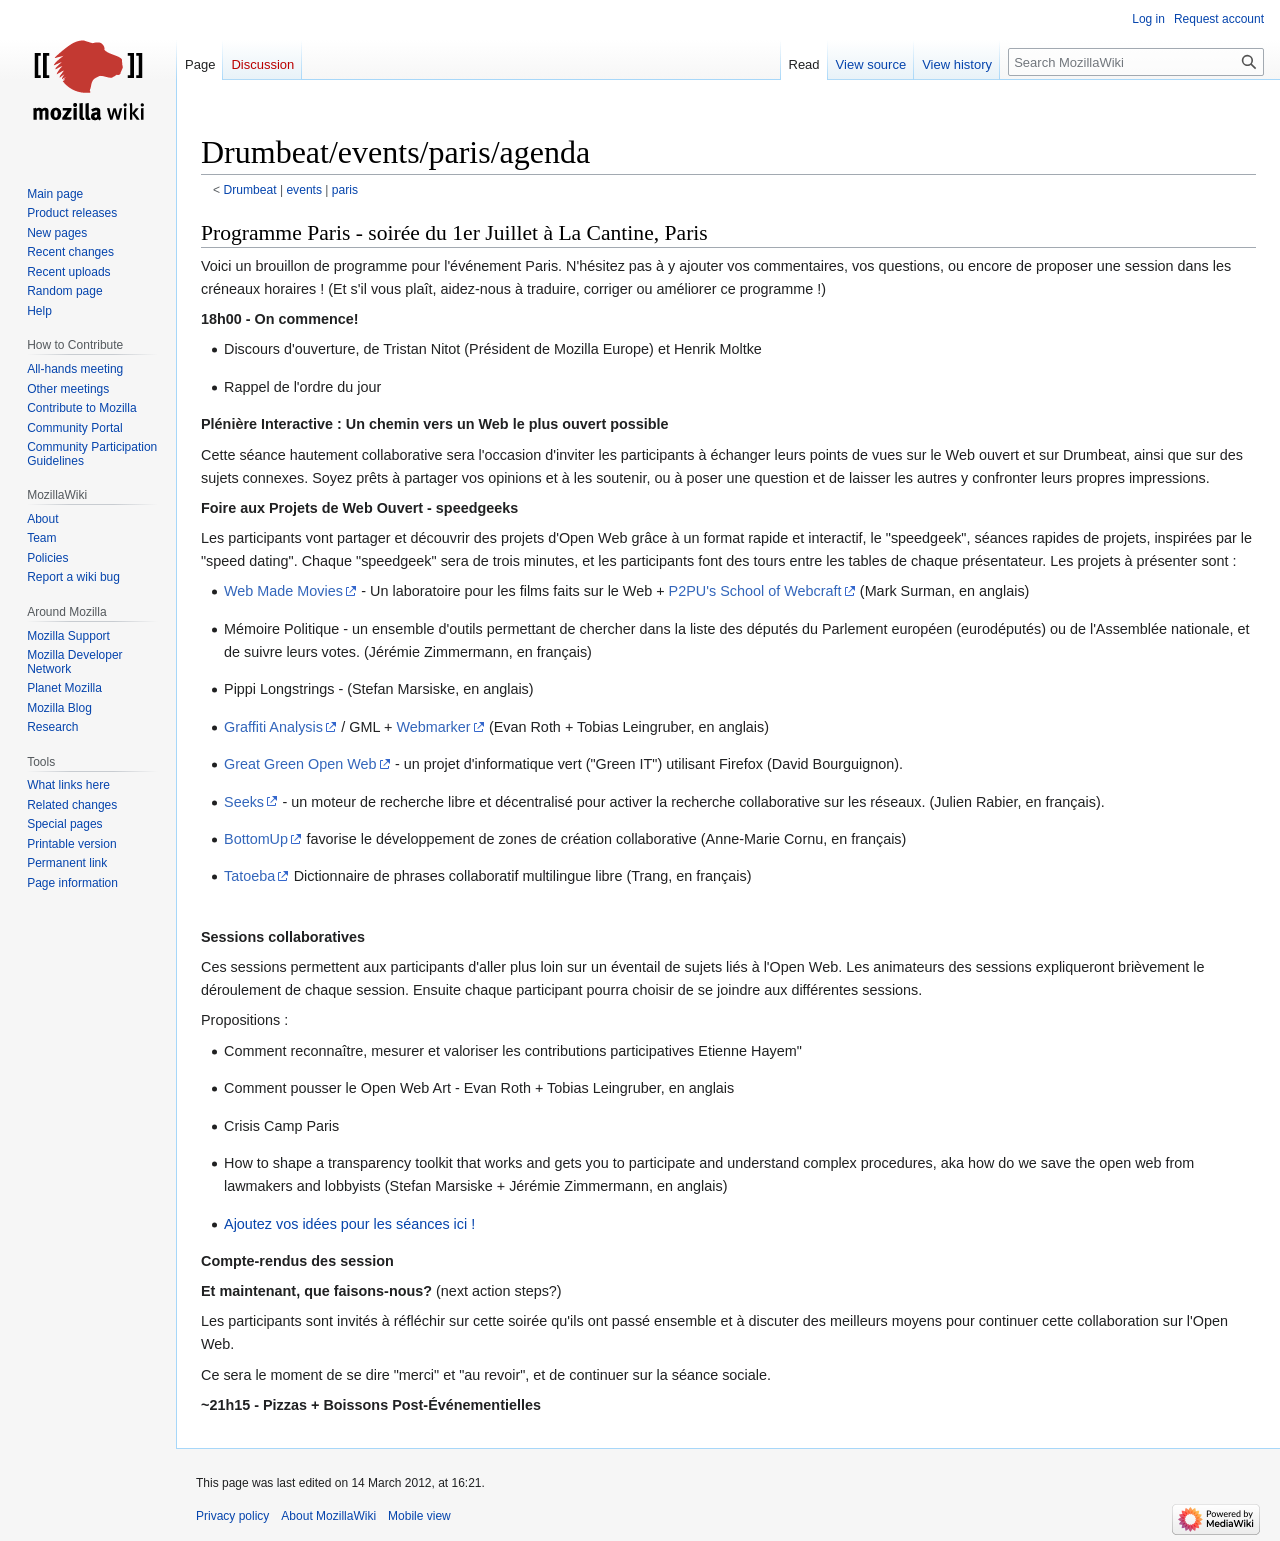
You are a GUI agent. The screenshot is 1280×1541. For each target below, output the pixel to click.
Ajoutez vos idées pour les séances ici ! (349, 1224)
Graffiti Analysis (273, 727)
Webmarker (433, 727)
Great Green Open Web (300, 764)
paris (345, 190)
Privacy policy (232, 1516)
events (304, 190)
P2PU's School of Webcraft (755, 591)
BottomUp (256, 839)
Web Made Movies (283, 591)
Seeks (244, 802)
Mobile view (419, 1516)
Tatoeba (249, 876)
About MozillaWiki (328, 1516)
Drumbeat (250, 190)
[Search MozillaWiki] (1136, 62)
